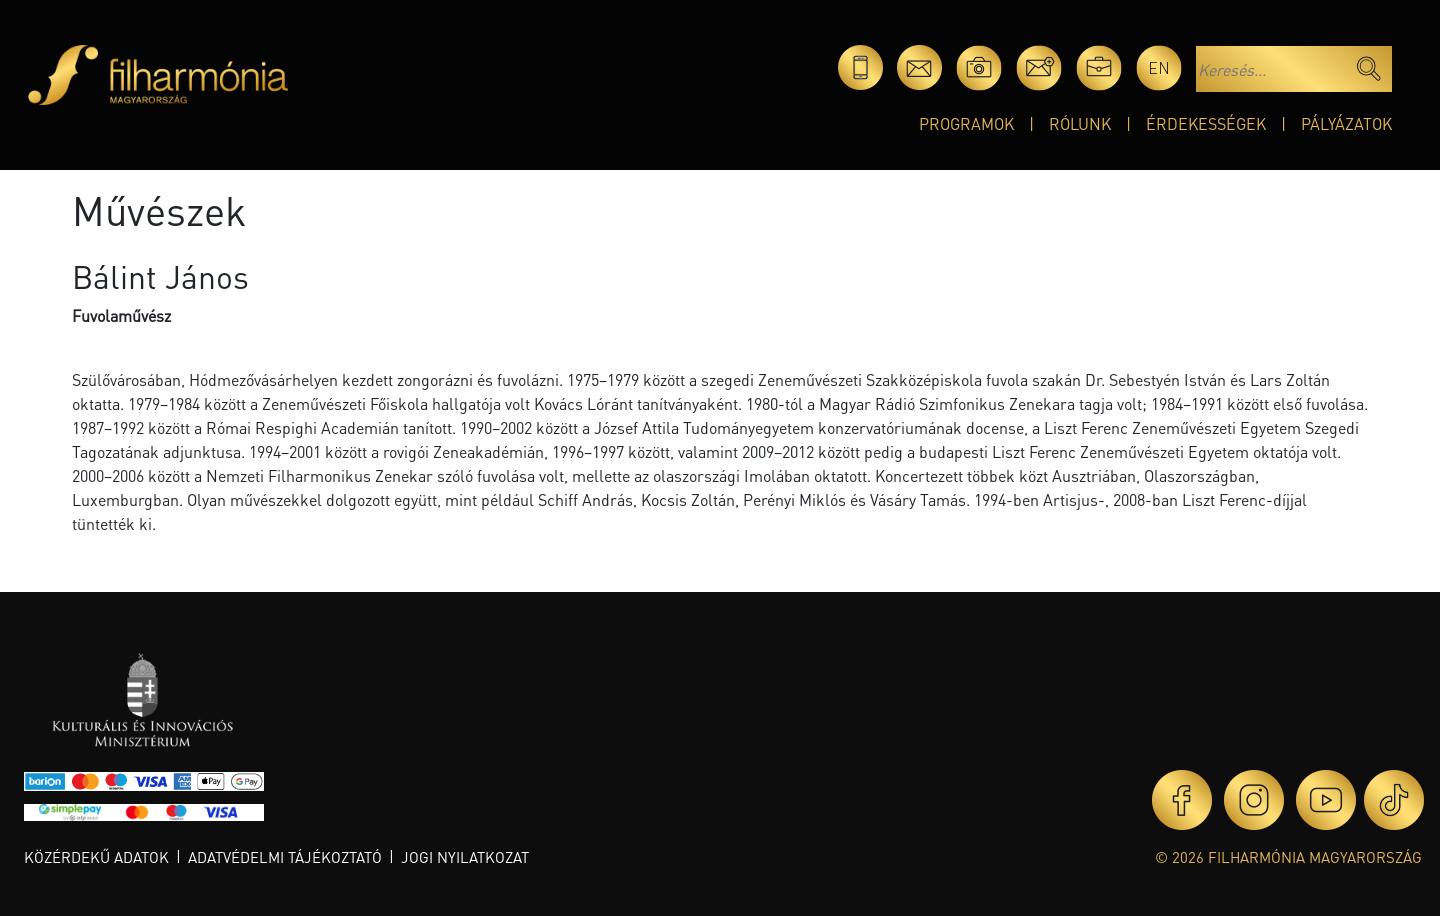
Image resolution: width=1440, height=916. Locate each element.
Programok (966, 123)
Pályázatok (1346, 123)
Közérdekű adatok (96, 857)
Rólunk (1080, 123)
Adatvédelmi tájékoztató (285, 857)
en (1159, 67)
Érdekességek (1206, 123)
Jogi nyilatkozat (465, 857)
